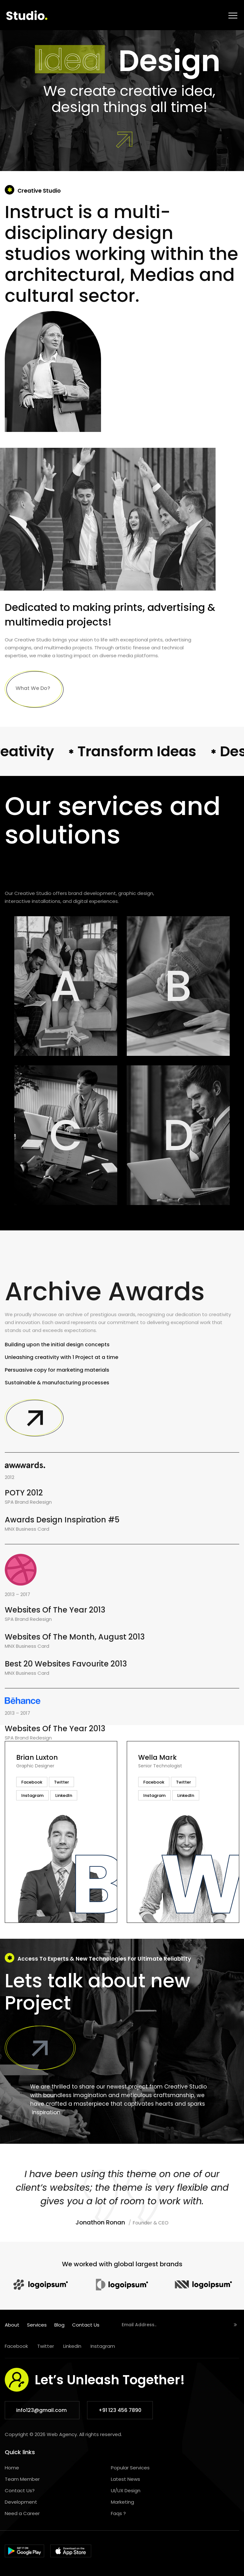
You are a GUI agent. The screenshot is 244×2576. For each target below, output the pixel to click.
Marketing (122, 2502)
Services (37, 2324)
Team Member (22, 2479)
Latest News (125, 2479)
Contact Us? (20, 2490)
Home (12, 2467)
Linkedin (72, 2346)
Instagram (103, 2346)
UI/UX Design (125, 2490)
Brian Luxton (37, 1757)
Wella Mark (157, 1757)
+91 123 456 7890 (119, 2410)
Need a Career (22, 2513)
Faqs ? (118, 2513)
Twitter (45, 2346)
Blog (59, 2324)
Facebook (16, 2346)
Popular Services (130, 2467)
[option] (61, 1832)
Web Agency (62, 2434)
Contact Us (85, 2324)
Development (21, 2502)
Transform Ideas (158, 751)
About (12, 2324)
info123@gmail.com (42, 2410)
